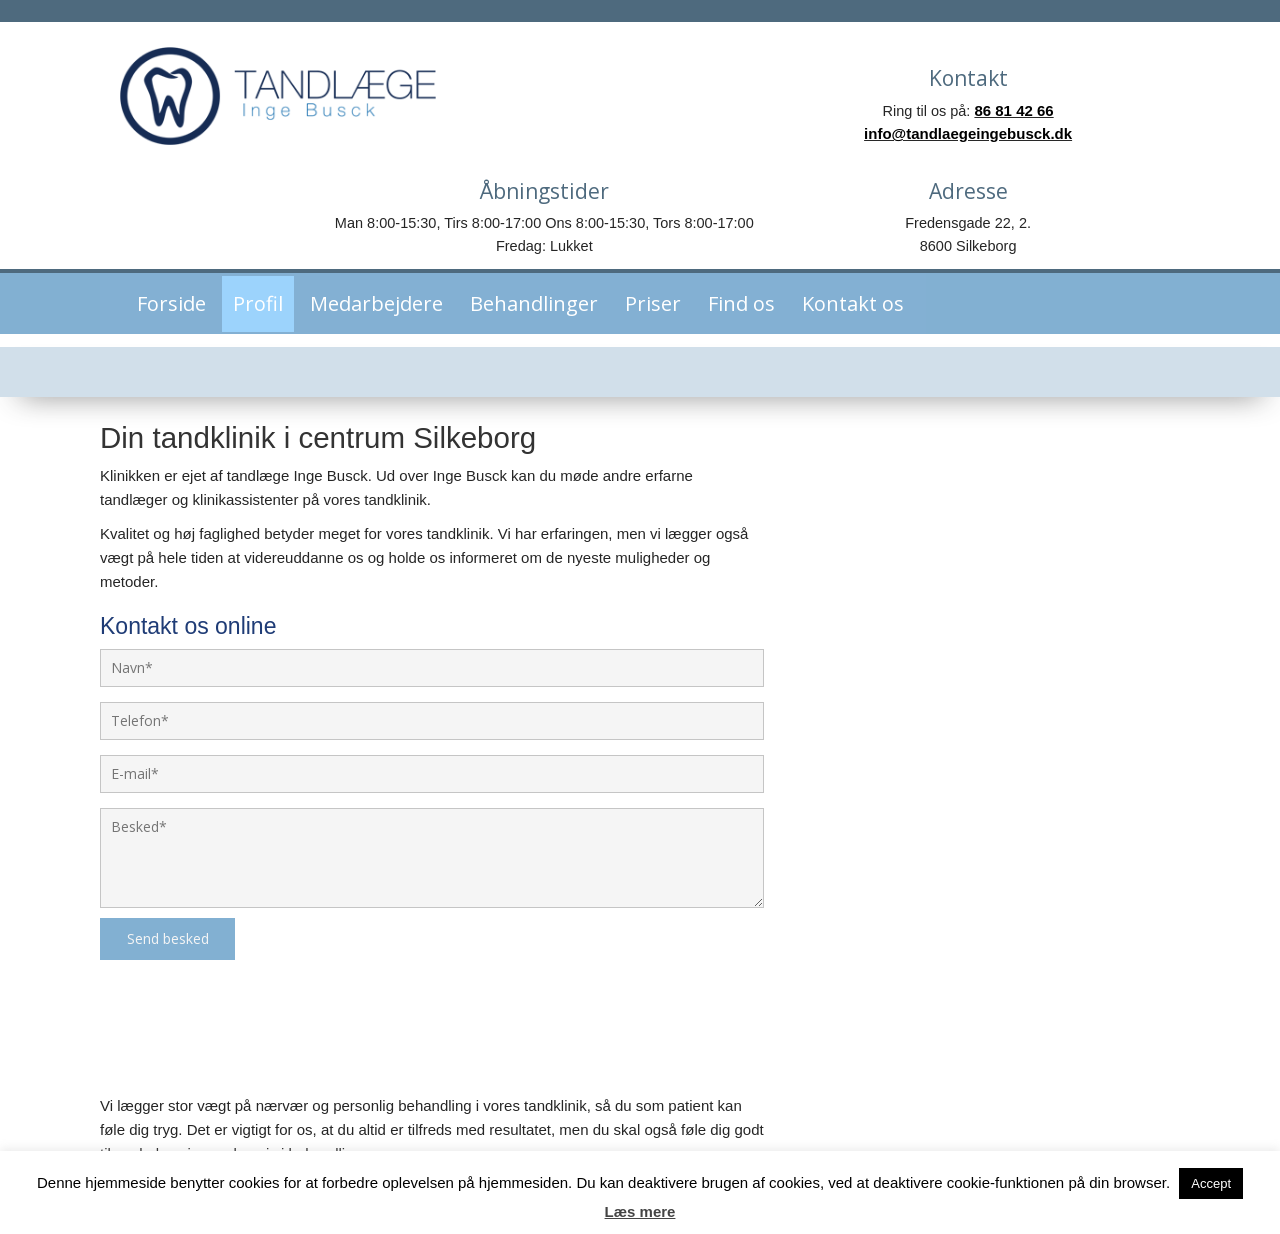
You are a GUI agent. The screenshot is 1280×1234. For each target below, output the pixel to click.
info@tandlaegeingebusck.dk (993, 1124)
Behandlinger (524, 227)
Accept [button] (1211, 1183)
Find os (731, 227)
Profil (248, 227)
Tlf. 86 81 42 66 (993, 1091)
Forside (161, 227)
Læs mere (640, 1211)
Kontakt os (843, 227)
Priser (643, 227)
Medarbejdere (366, 227)
